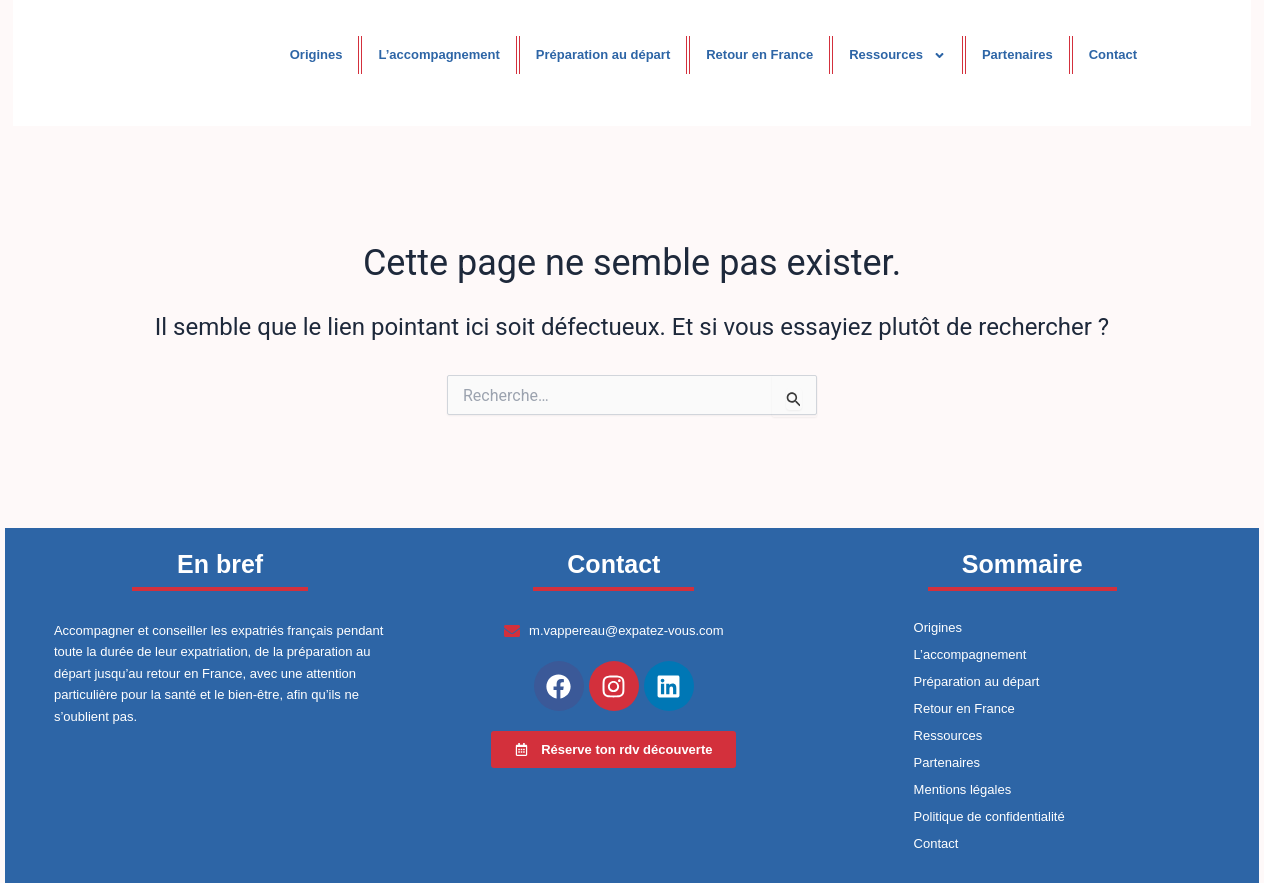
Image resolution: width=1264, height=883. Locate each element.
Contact (1113, 54)
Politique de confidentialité (989, 816)
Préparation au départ (603, 54)
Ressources (897, 55)
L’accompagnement (438, 54)
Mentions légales (963, 789)
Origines (316, 54)
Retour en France (759, 54)
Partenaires (1017, 54)
